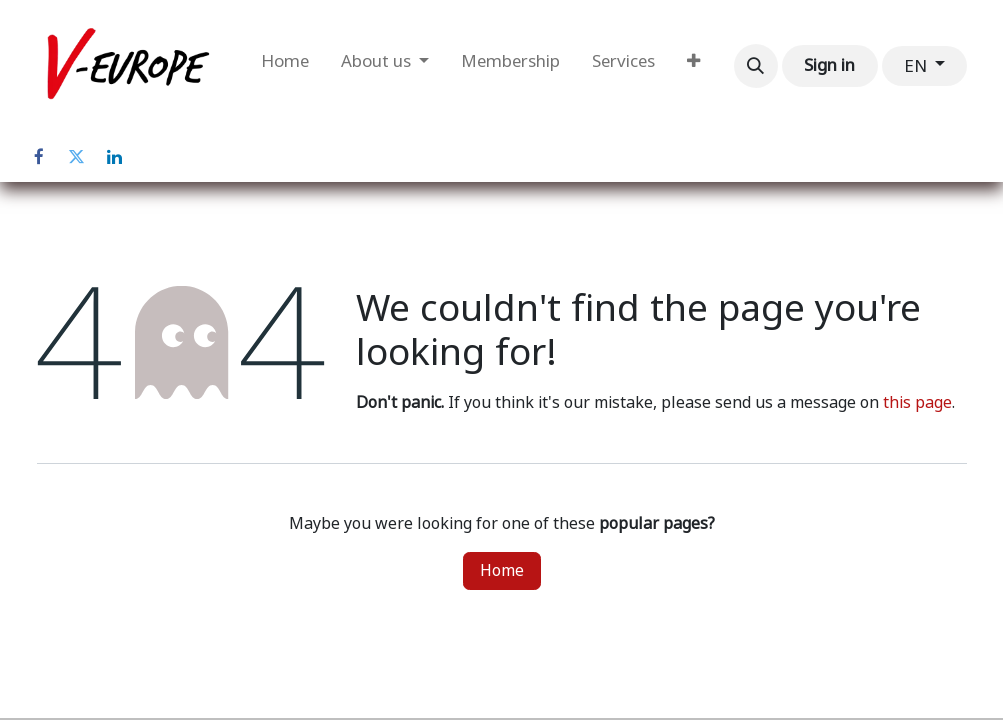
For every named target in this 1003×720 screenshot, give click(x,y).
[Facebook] (39, 157)
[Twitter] (77, 157)
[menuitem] (285, 66)
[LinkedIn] (115, 157)
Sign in (829, 65)
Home (502, 570)
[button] (756, 66)
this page (917, 402)
